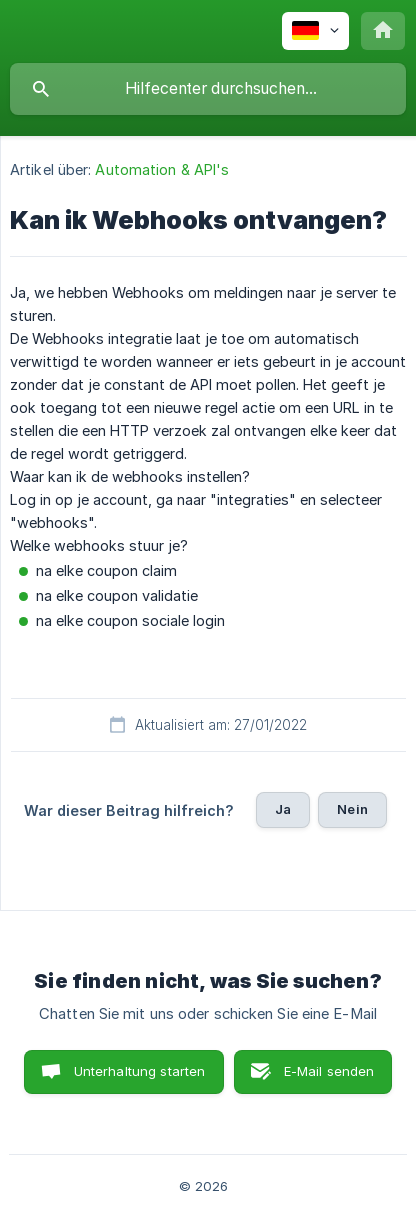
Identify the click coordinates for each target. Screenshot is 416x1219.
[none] (315, 31)
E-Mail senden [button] (329, 1071)
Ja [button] (283, 809)
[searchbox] (208, 89)
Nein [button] (352, 809)
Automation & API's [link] (162, 169)
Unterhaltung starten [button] (140, 1071)
